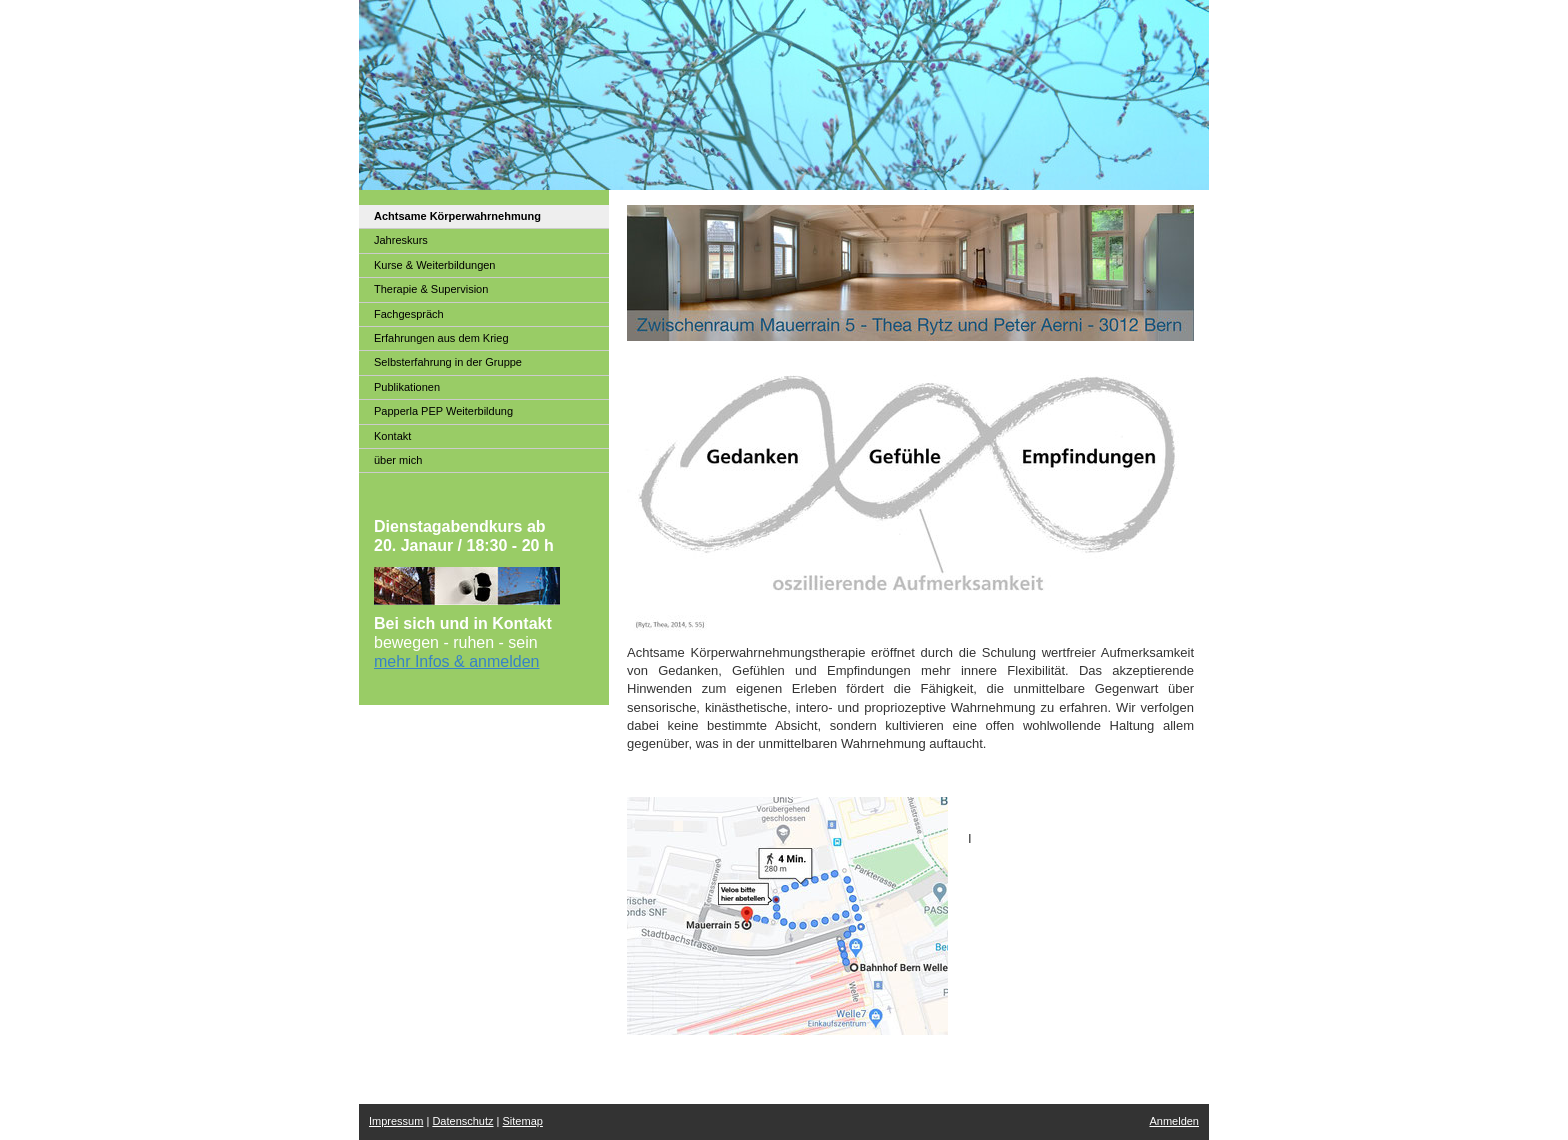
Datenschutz (462, 1121)
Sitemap (523, 1121)
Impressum (396, 1121)
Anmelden (1174, 1121)
